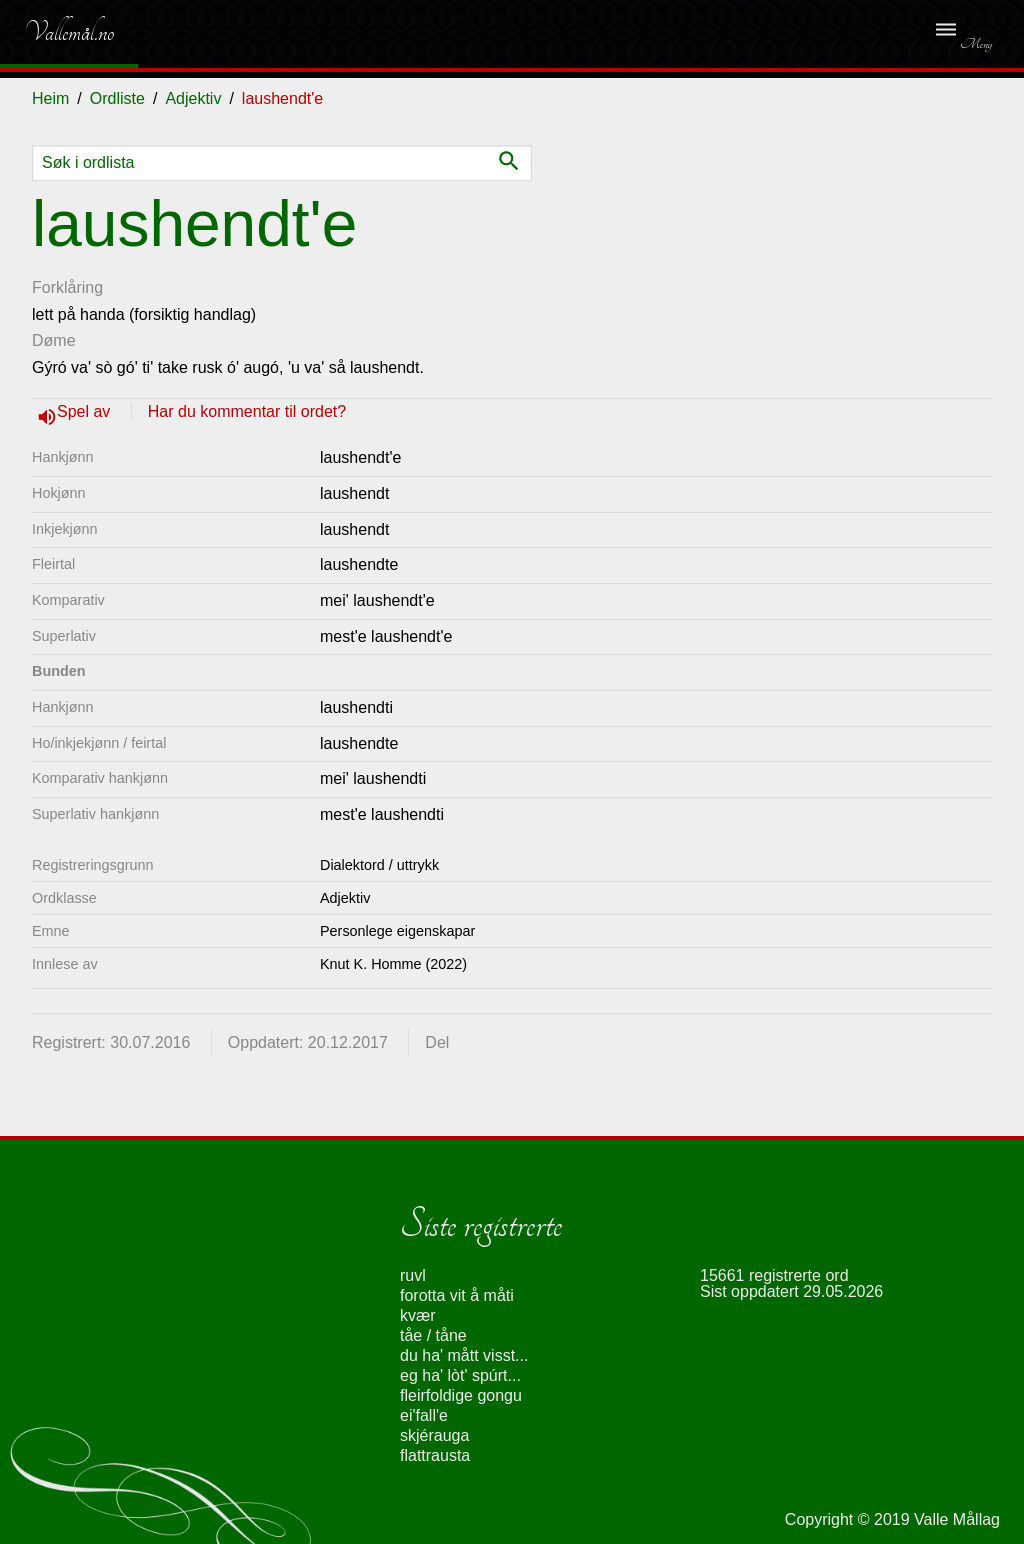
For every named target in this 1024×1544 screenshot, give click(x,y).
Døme (54, 340)
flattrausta (435, 1455)
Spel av (86, 411)
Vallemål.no (54, 32)
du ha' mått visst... (464, 1355)
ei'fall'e (424, 1415)
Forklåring (67, 287)
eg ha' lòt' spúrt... (460, 1375)
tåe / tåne (433, 1335)
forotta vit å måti (457, 1295)
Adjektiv (193, 98)
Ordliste (117, 98)
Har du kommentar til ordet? (247, 411)
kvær (418, 1315)
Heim (50, 98)
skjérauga (434, 1435)
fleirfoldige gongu (461, 1395)
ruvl (413, 1275)
